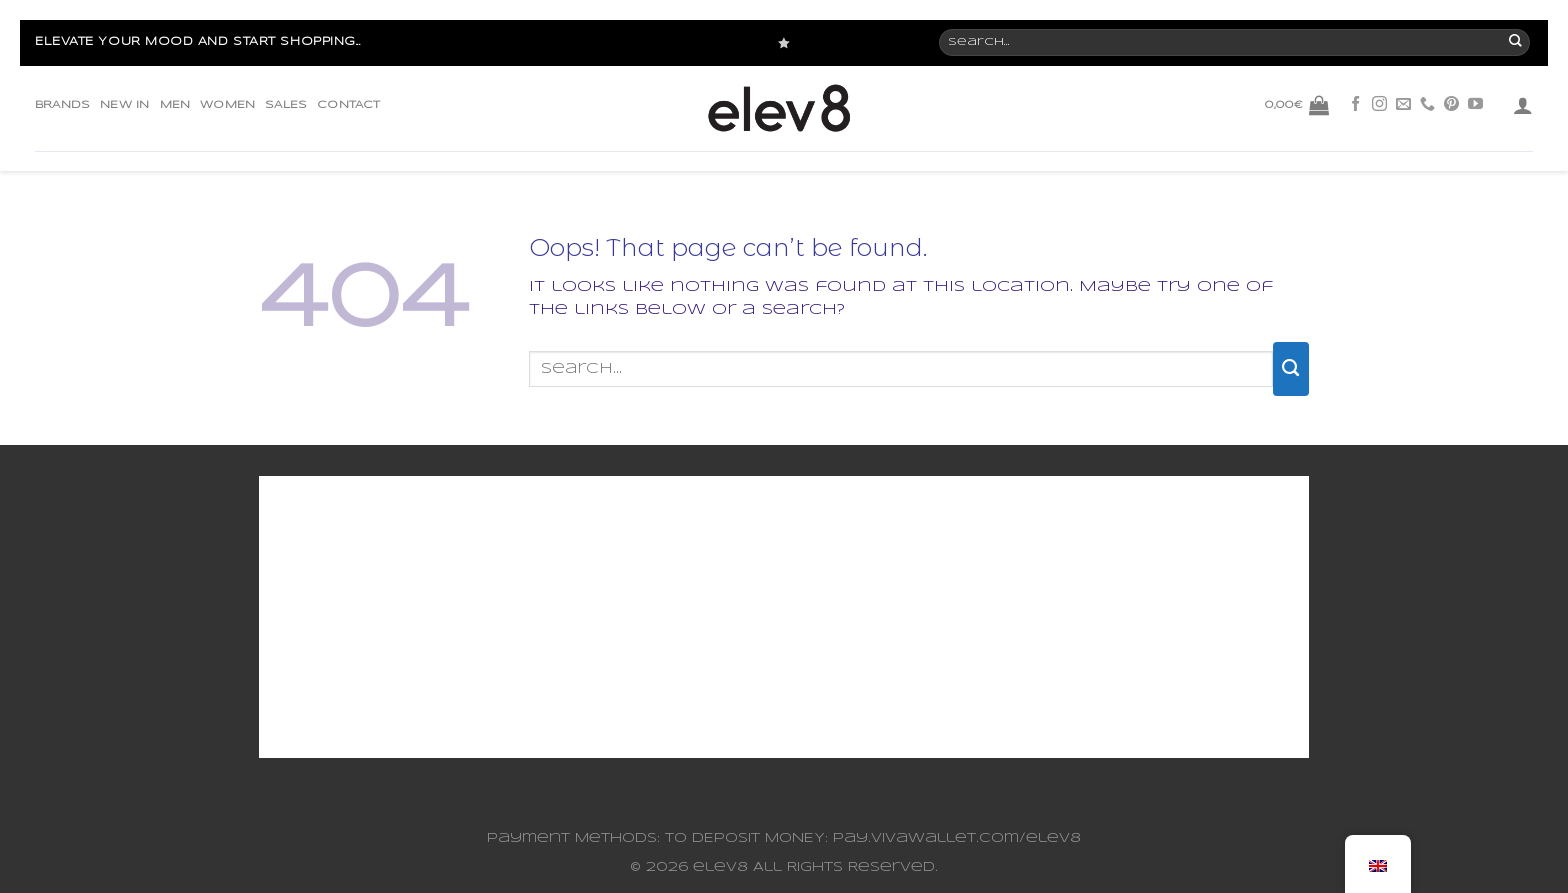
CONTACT (348, 105)
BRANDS (62, 105)
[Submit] (1291, 369)
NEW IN (124, 105)
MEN (175, 105)
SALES (286, 105)
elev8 (720, 867)
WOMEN (227, 105)
